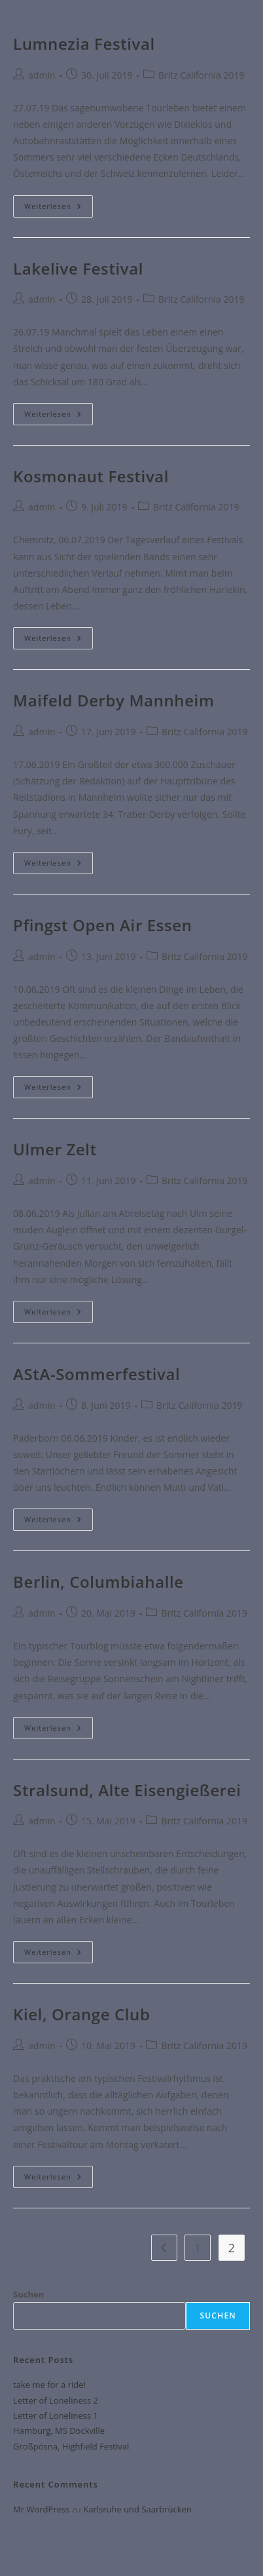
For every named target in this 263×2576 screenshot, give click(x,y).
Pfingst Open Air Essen (102, 925)
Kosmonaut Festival (91, 476)
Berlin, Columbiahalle (98, 1581)
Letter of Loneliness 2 (55, 2400)
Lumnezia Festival (84, 43)
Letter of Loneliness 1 (55, 2415)
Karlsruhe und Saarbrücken (137, 2509)
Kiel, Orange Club (81, 2014)
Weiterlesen (58, 203)
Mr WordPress (41, 2509)
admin (41, 75)
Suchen (28, 2294)
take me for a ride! (49, 2385)
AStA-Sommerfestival (96, 1374)
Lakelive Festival (78, 268)
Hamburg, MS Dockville (59, 2430)
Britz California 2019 (201, 75)
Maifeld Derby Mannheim (113, 700)
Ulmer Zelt (55, 1149)
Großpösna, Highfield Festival (71, 2446)
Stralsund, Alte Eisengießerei (127, 1790)
